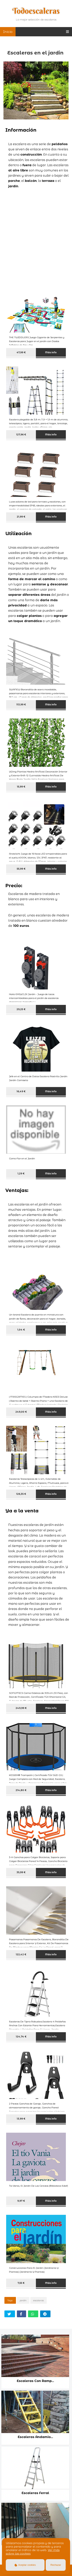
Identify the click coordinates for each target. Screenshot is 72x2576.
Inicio (7, 32)
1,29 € (21, 1173)
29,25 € (21, 1009)
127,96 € (21, 434)
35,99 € (21, 1872)
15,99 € (21, 786)
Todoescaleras (36, 11)
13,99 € (21, 2118)
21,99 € (21, 516)
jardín (23, 2300)
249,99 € (21, 1708)
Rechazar (55, 2564)
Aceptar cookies (25, 2564)
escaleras (38, 2300)
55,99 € (21, 868)
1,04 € (21, 1329)
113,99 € (21, 704)
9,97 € (21, 2200)
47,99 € (21, 352)
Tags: (10, 2300)
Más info (51, 352)
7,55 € (21, 2282)
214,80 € (21, 1790)
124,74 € (21, 2036)
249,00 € (21, 1411)
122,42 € (21, 1954)
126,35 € (21, 1493)
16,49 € (21, 1091)
